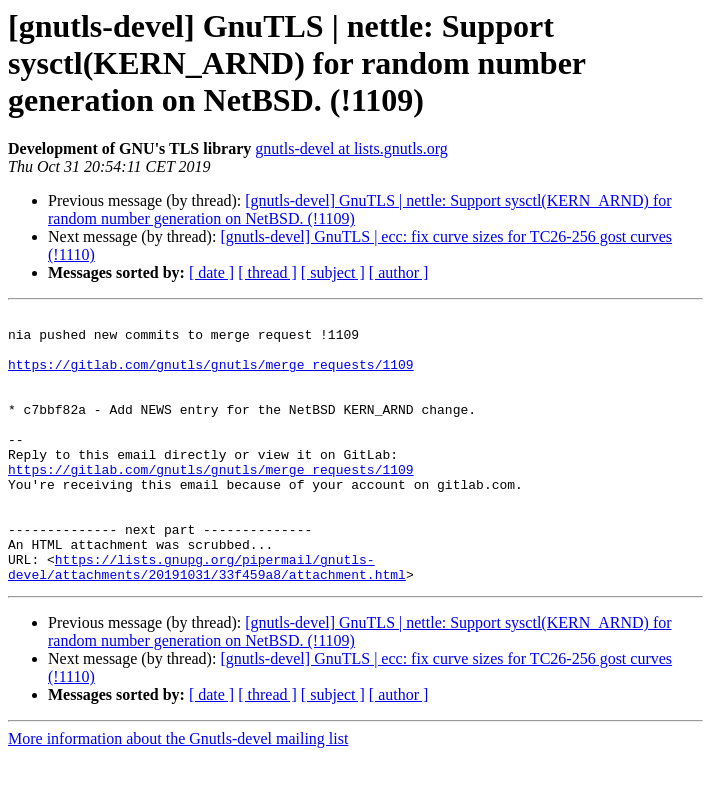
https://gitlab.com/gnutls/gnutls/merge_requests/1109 (211, 376)
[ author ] (399, 272)
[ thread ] (267, 272)
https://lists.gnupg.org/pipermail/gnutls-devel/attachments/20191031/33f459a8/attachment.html (207, 619)
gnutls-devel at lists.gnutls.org (351, 148)
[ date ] (211, 272)
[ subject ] (333, 272)
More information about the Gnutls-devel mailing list (178, 792)
